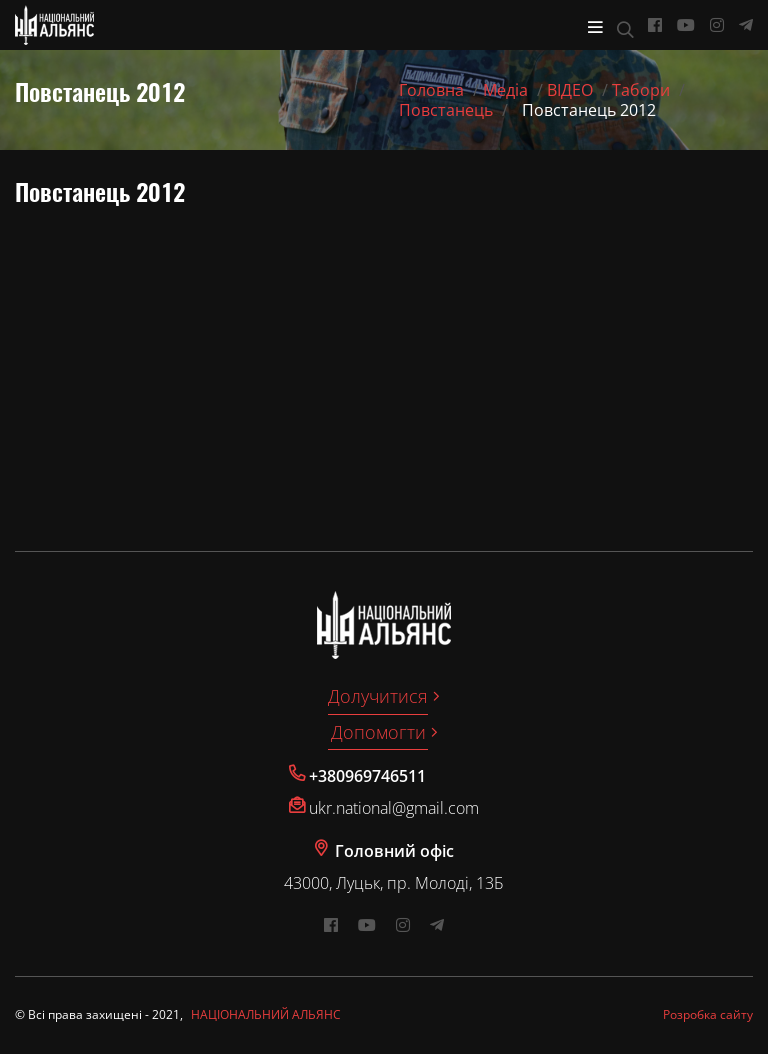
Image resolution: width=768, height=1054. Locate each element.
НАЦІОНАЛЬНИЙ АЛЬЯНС (266, 1014)
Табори (641, 90)
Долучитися (378, 696)
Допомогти (378, 732)
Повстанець (446, 110)
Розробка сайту (708, 1015)
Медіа (505, 90)
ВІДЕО (570, 90)
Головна (431, 90)
